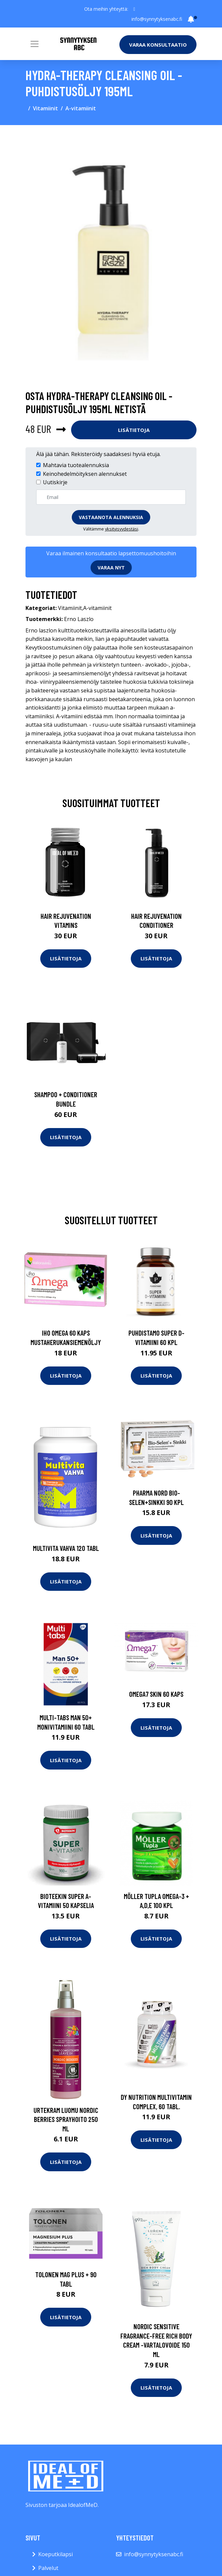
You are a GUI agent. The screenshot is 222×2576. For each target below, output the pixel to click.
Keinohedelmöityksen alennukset (85, 474)
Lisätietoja (134, 430)
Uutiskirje (55, 482)
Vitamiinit (45, 108)
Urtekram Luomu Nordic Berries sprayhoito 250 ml (66, 2119)
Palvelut (48, 2568)
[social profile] (134, 9)
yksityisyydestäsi (121, 529)
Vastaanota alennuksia (111, 517)
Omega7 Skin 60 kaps (156, 1694)
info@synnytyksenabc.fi (156, 19)
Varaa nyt (111, 567)
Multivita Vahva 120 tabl (66, 1548)
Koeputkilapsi (55, 2554)
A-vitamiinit (80, 108)
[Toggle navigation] (34, 44)
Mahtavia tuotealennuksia (76, 465)
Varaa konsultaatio (158, 44)
